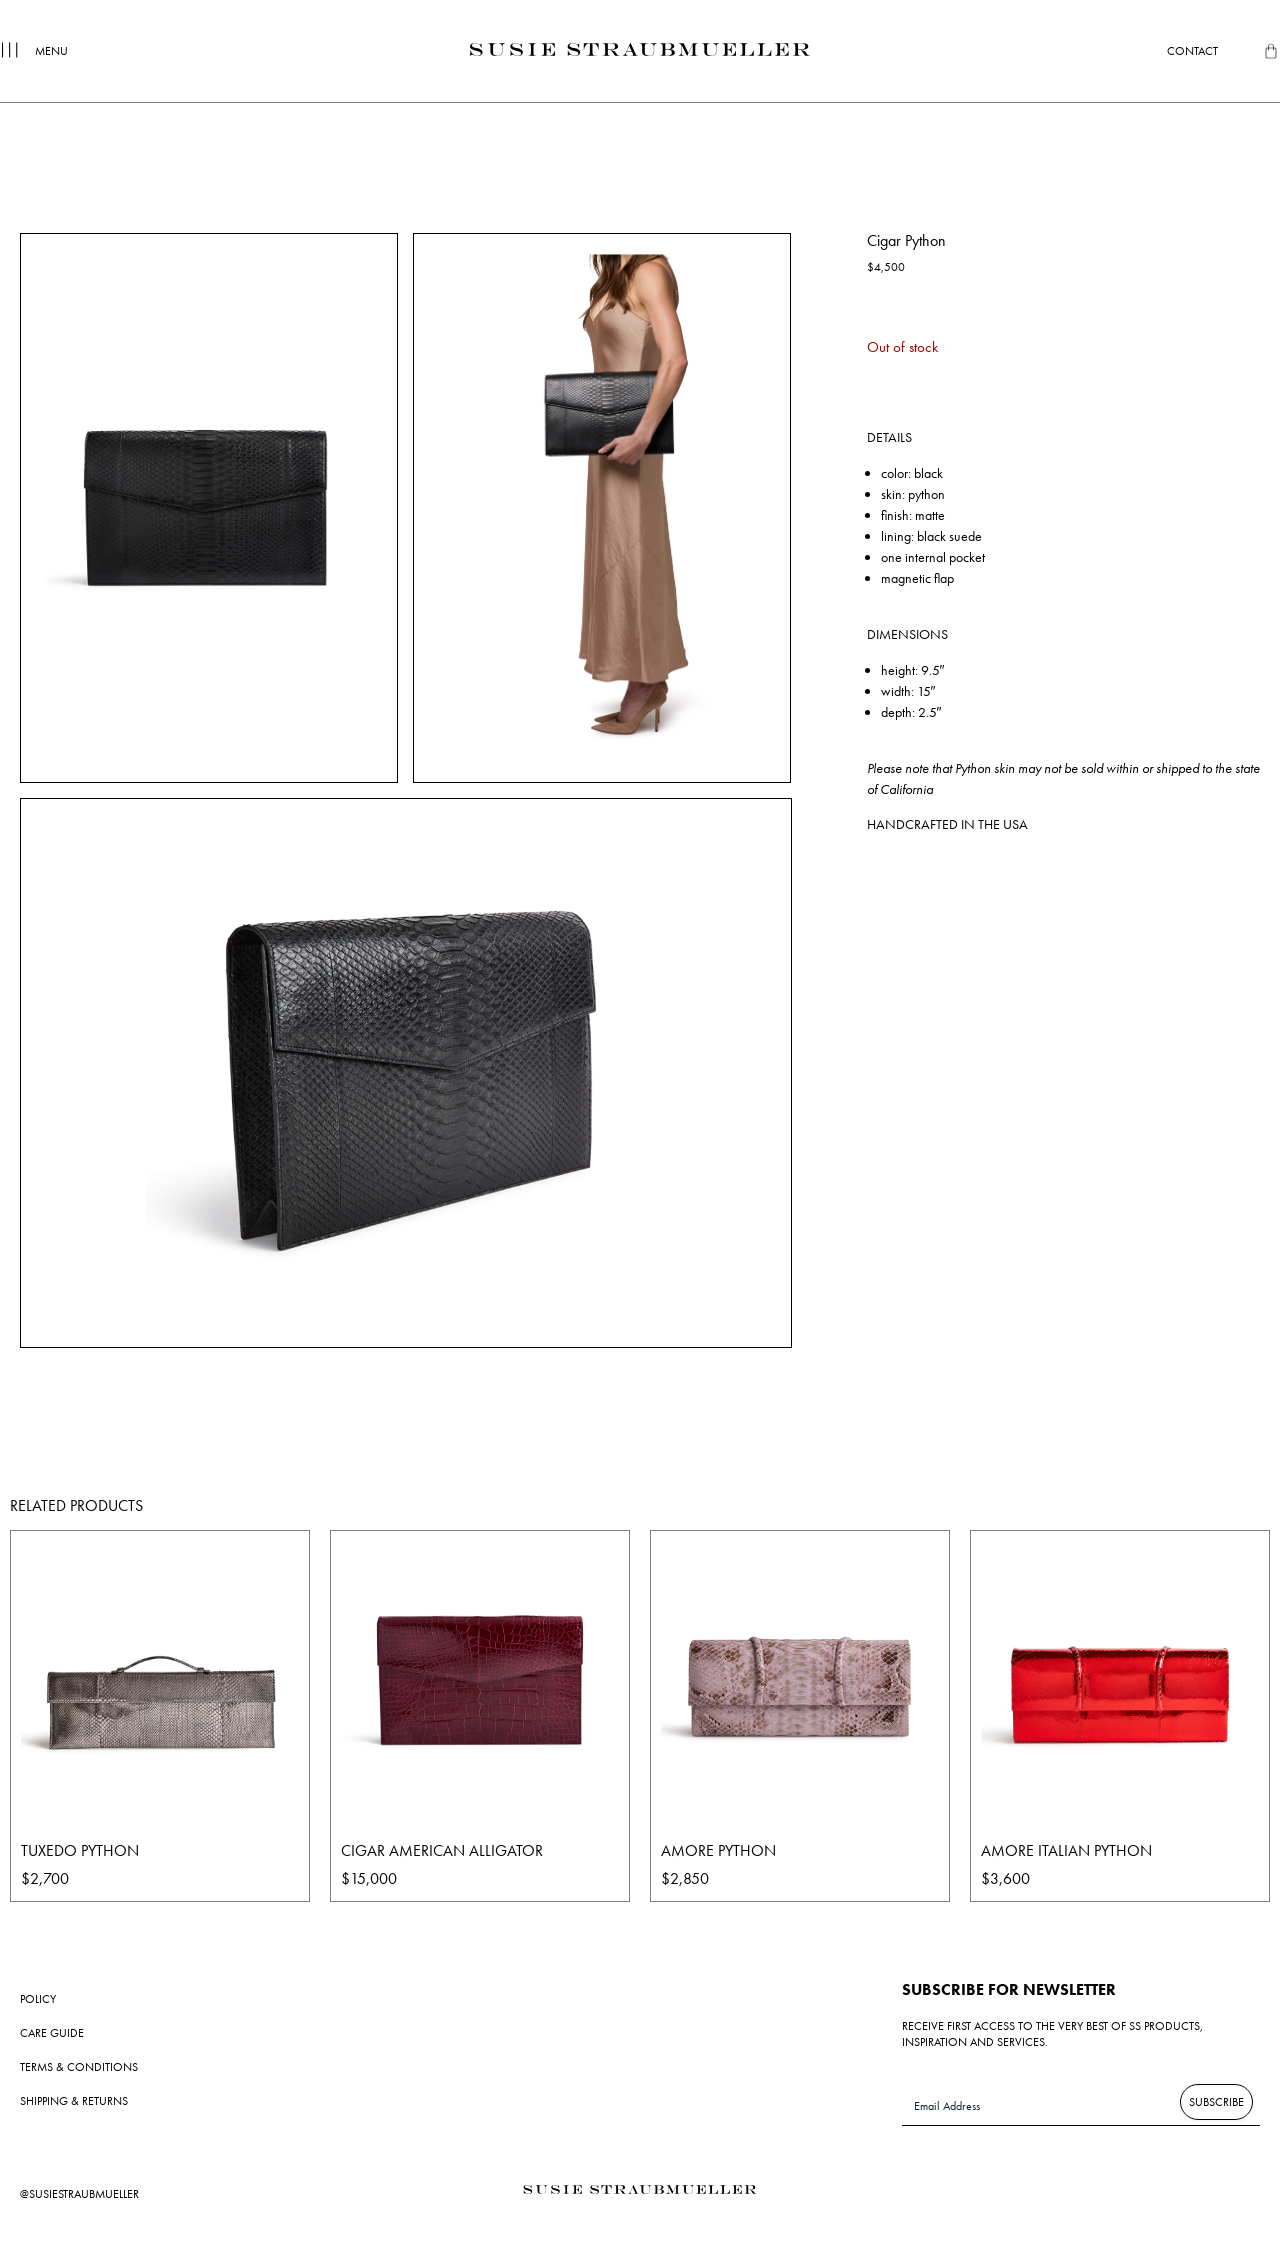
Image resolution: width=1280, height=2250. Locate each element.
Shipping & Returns (74, 2101)
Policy (38, 1999)
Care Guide (52, 2033)
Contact (1192, 51)
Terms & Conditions (79, 2067)
